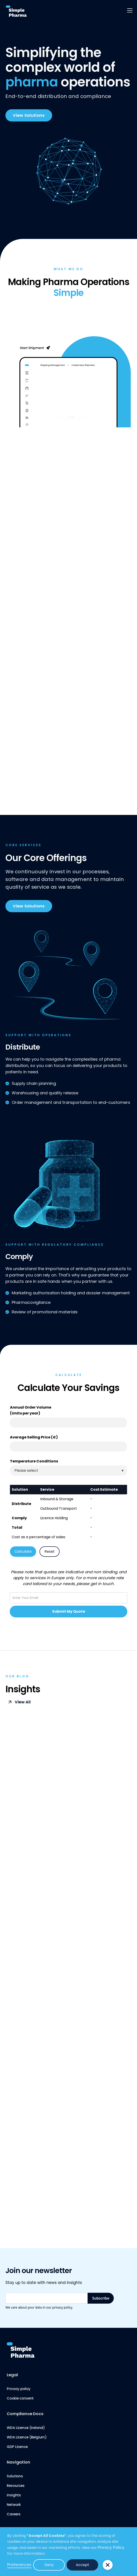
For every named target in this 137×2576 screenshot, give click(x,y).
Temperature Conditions (34, 1461)
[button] (128, 10)
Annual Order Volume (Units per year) (30, 1410)
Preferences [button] (19, 2564)
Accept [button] (82, 2564)
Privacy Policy (111, 2547)
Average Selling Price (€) (34, 1437)
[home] (15, 11)
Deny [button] (49, 2564)
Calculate (23, 1551)
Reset (49, 1551)
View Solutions (28, 115)
